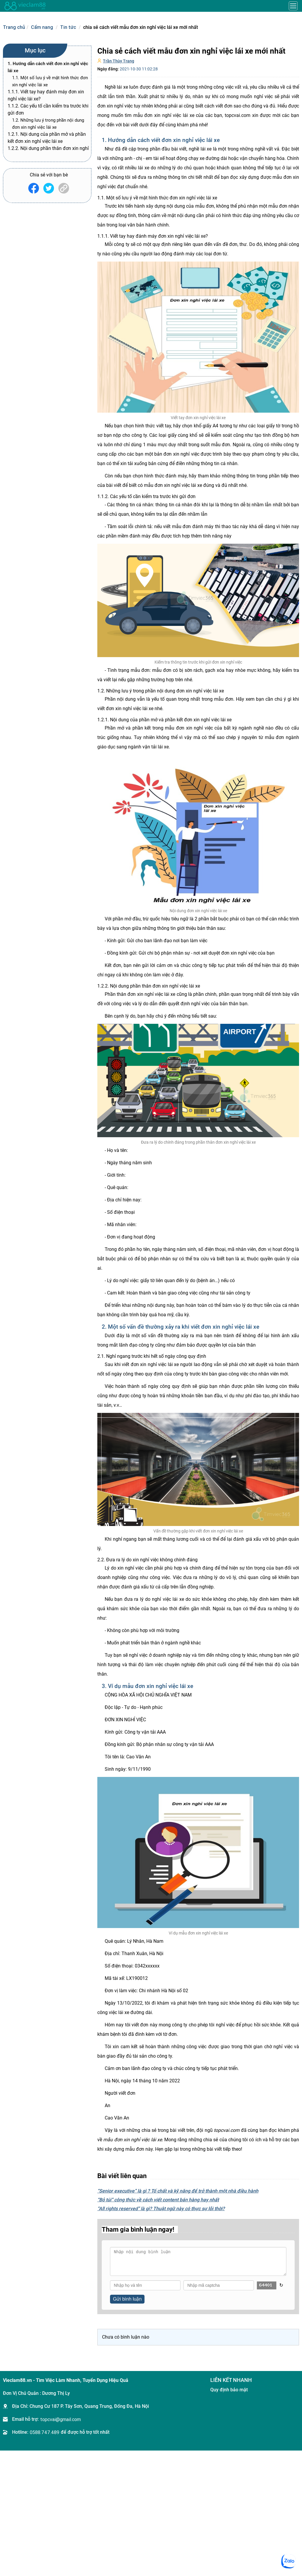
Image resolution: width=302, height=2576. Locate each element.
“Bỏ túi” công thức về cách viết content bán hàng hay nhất (158, 2200)
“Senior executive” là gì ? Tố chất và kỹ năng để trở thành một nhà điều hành (177, 2191)
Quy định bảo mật (229, 2390)
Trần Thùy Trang (118, 61)
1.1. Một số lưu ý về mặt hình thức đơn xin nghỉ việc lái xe (50, 81)
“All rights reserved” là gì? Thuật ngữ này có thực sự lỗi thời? (161, 2208)
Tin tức (68, 27)
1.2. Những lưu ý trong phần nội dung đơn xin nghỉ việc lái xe (48, 124)
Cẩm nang (42, 27)
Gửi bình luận (127, 2298)
